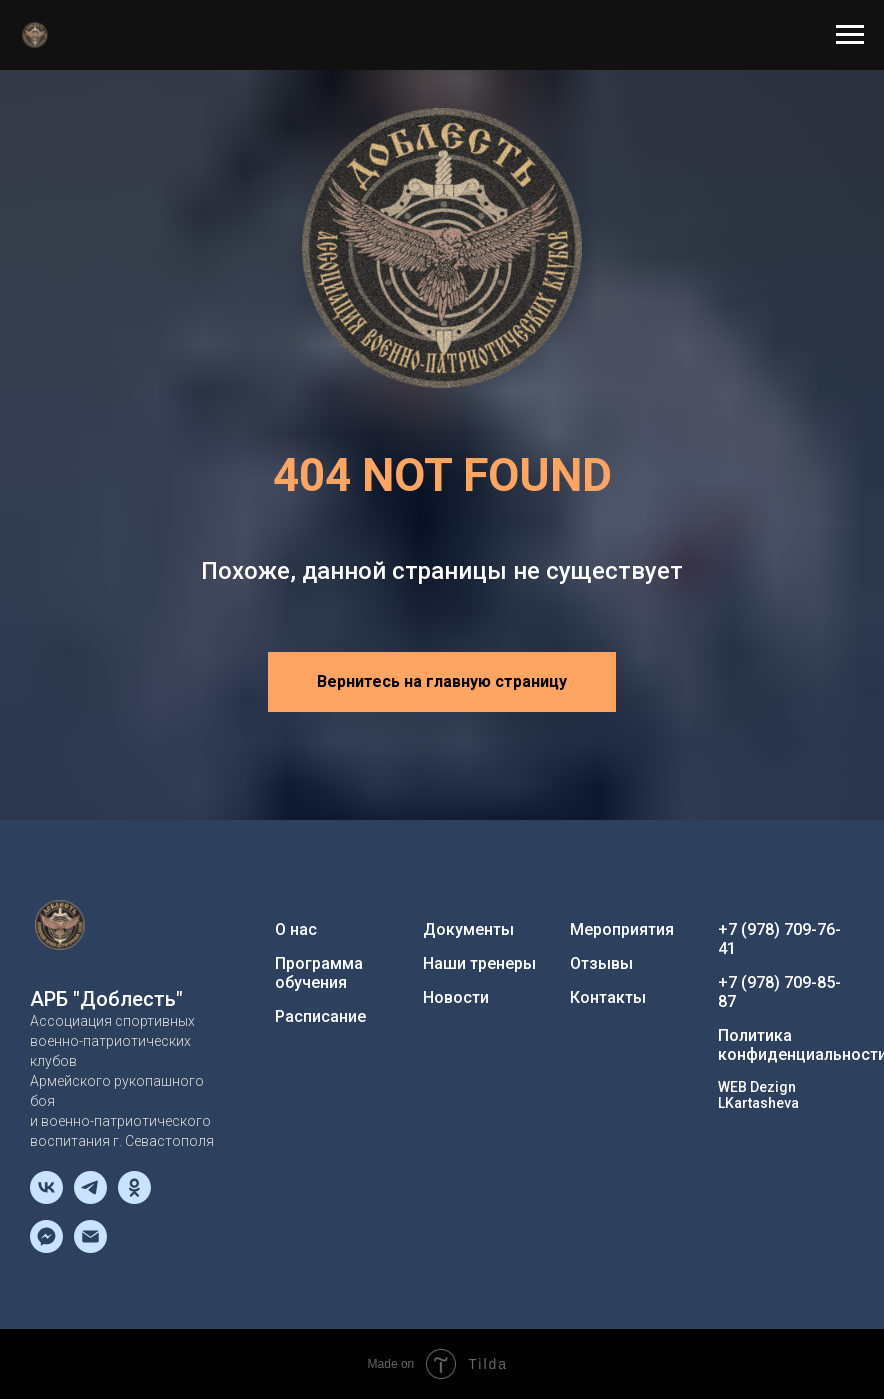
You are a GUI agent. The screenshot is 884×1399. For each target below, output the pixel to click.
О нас (296, 929)
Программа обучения (319, 973)
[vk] (46, 1198)
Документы (468, 929)
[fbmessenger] (46, 1247)
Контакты (608, 997)
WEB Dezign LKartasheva (758, 1095)
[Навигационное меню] (850, 35)
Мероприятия (622, 929)
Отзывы (601, 963)
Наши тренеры (479, 963)
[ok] (134, 1198)
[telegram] (90, 1198)
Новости (456, 997)
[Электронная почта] (90, 1247)
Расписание (320, 1016)
